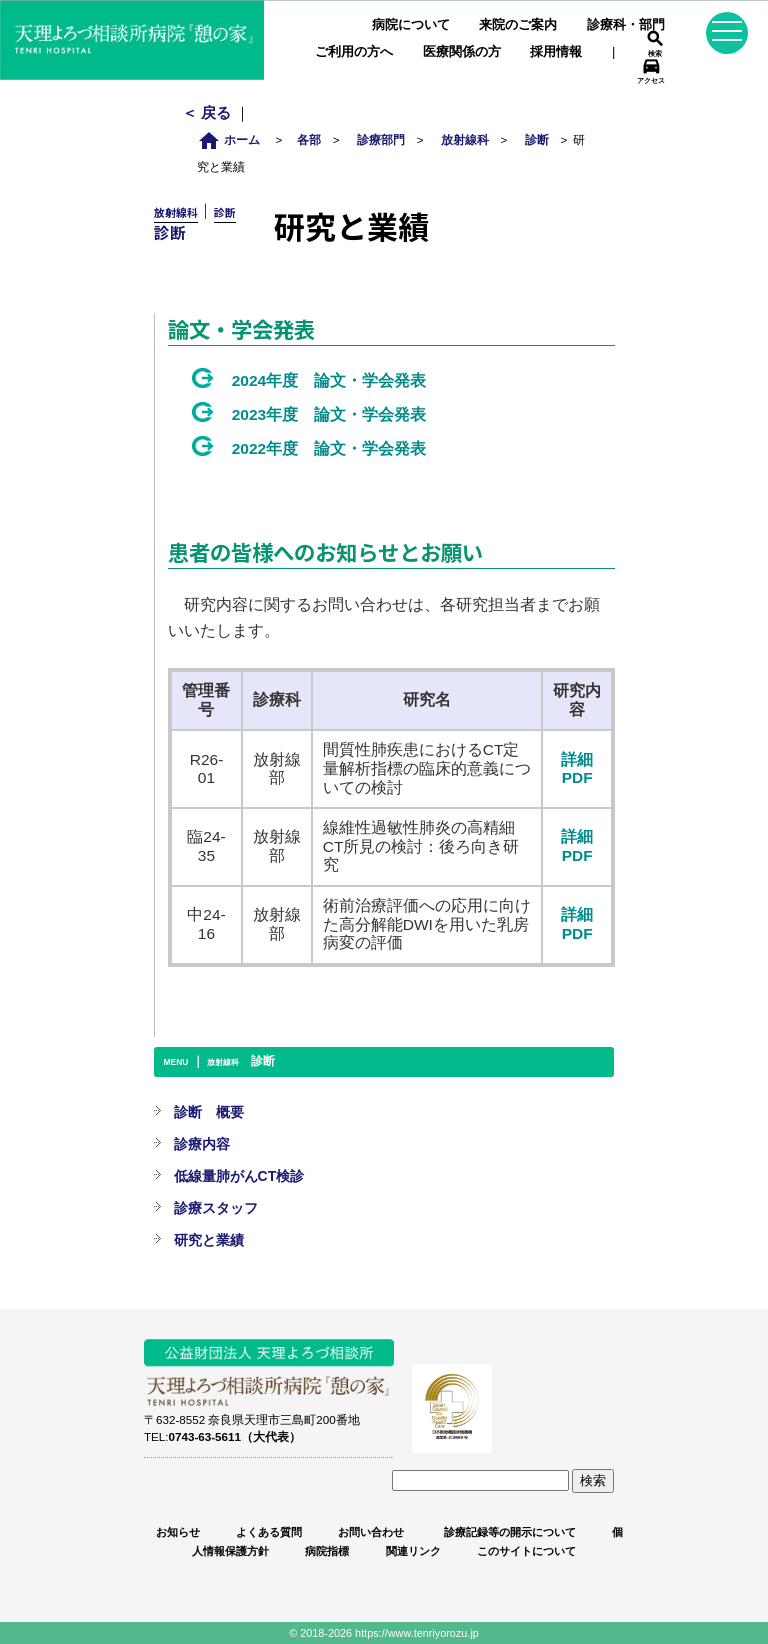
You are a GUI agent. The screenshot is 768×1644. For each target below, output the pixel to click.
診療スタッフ (216, 1208)
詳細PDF (577, 769)
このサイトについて (526, 1551)
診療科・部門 (626, 24)
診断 (537, 139)
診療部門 (381, 139)
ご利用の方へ (354, 51)
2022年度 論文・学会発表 (329, 448)
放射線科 (465, 139)
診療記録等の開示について (508, 1532)
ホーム (234, 139)
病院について (411, 24)
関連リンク (413, 1551)
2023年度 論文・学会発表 (329, 414)
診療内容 (202, 1144)
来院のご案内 (518, 24)
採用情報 (556, 51)
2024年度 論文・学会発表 (329, 380)
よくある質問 (269, 1532)
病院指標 (327, 1551)
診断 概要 (209, 1112)
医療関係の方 (462, 51)
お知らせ (178, 1532)
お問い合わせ (371, 1532)
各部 (309, 139)
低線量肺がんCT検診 (239, 1176)
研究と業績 (209, 1240)
